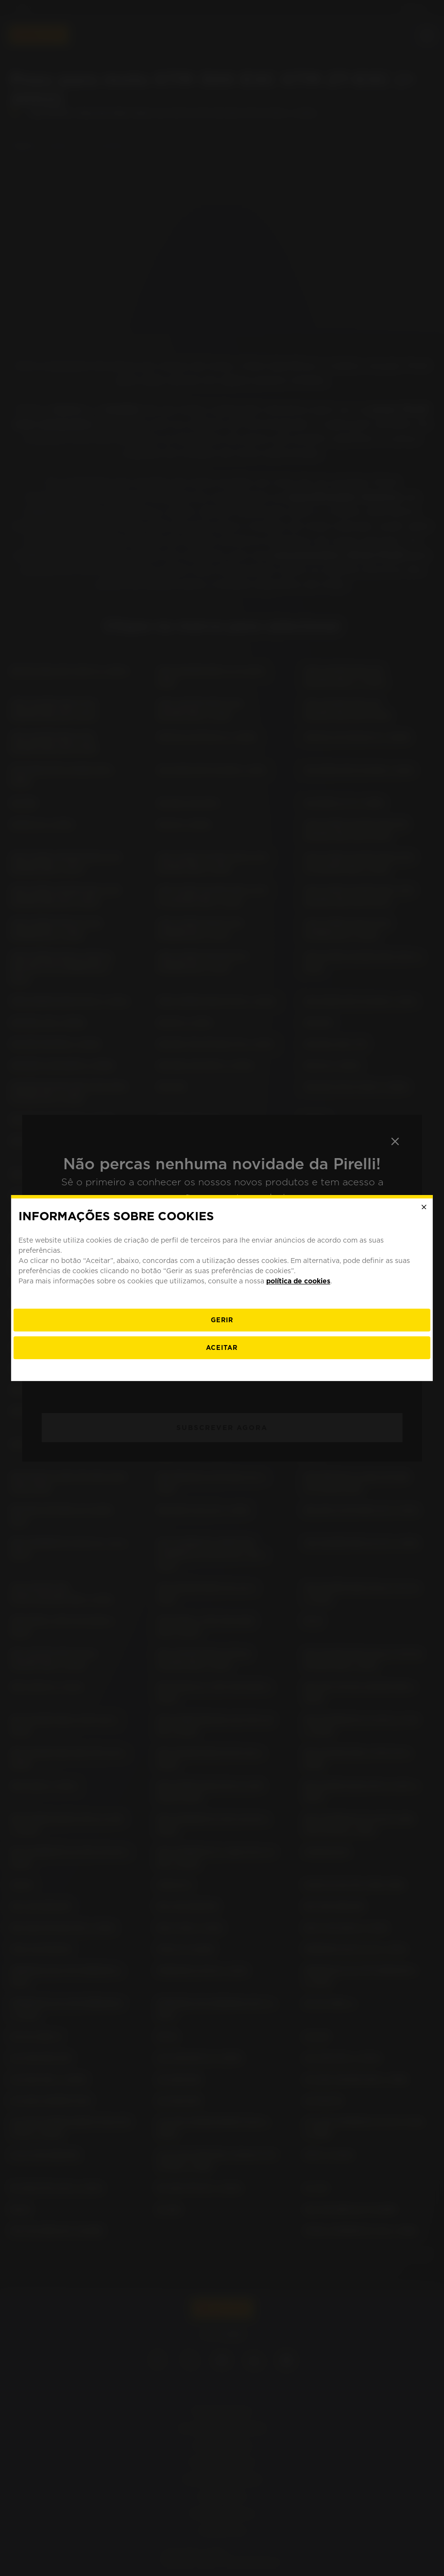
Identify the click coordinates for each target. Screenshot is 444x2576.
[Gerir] (222, 1320)
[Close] (424, 1207)
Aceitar (222, 1347)
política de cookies (298, 1281)
